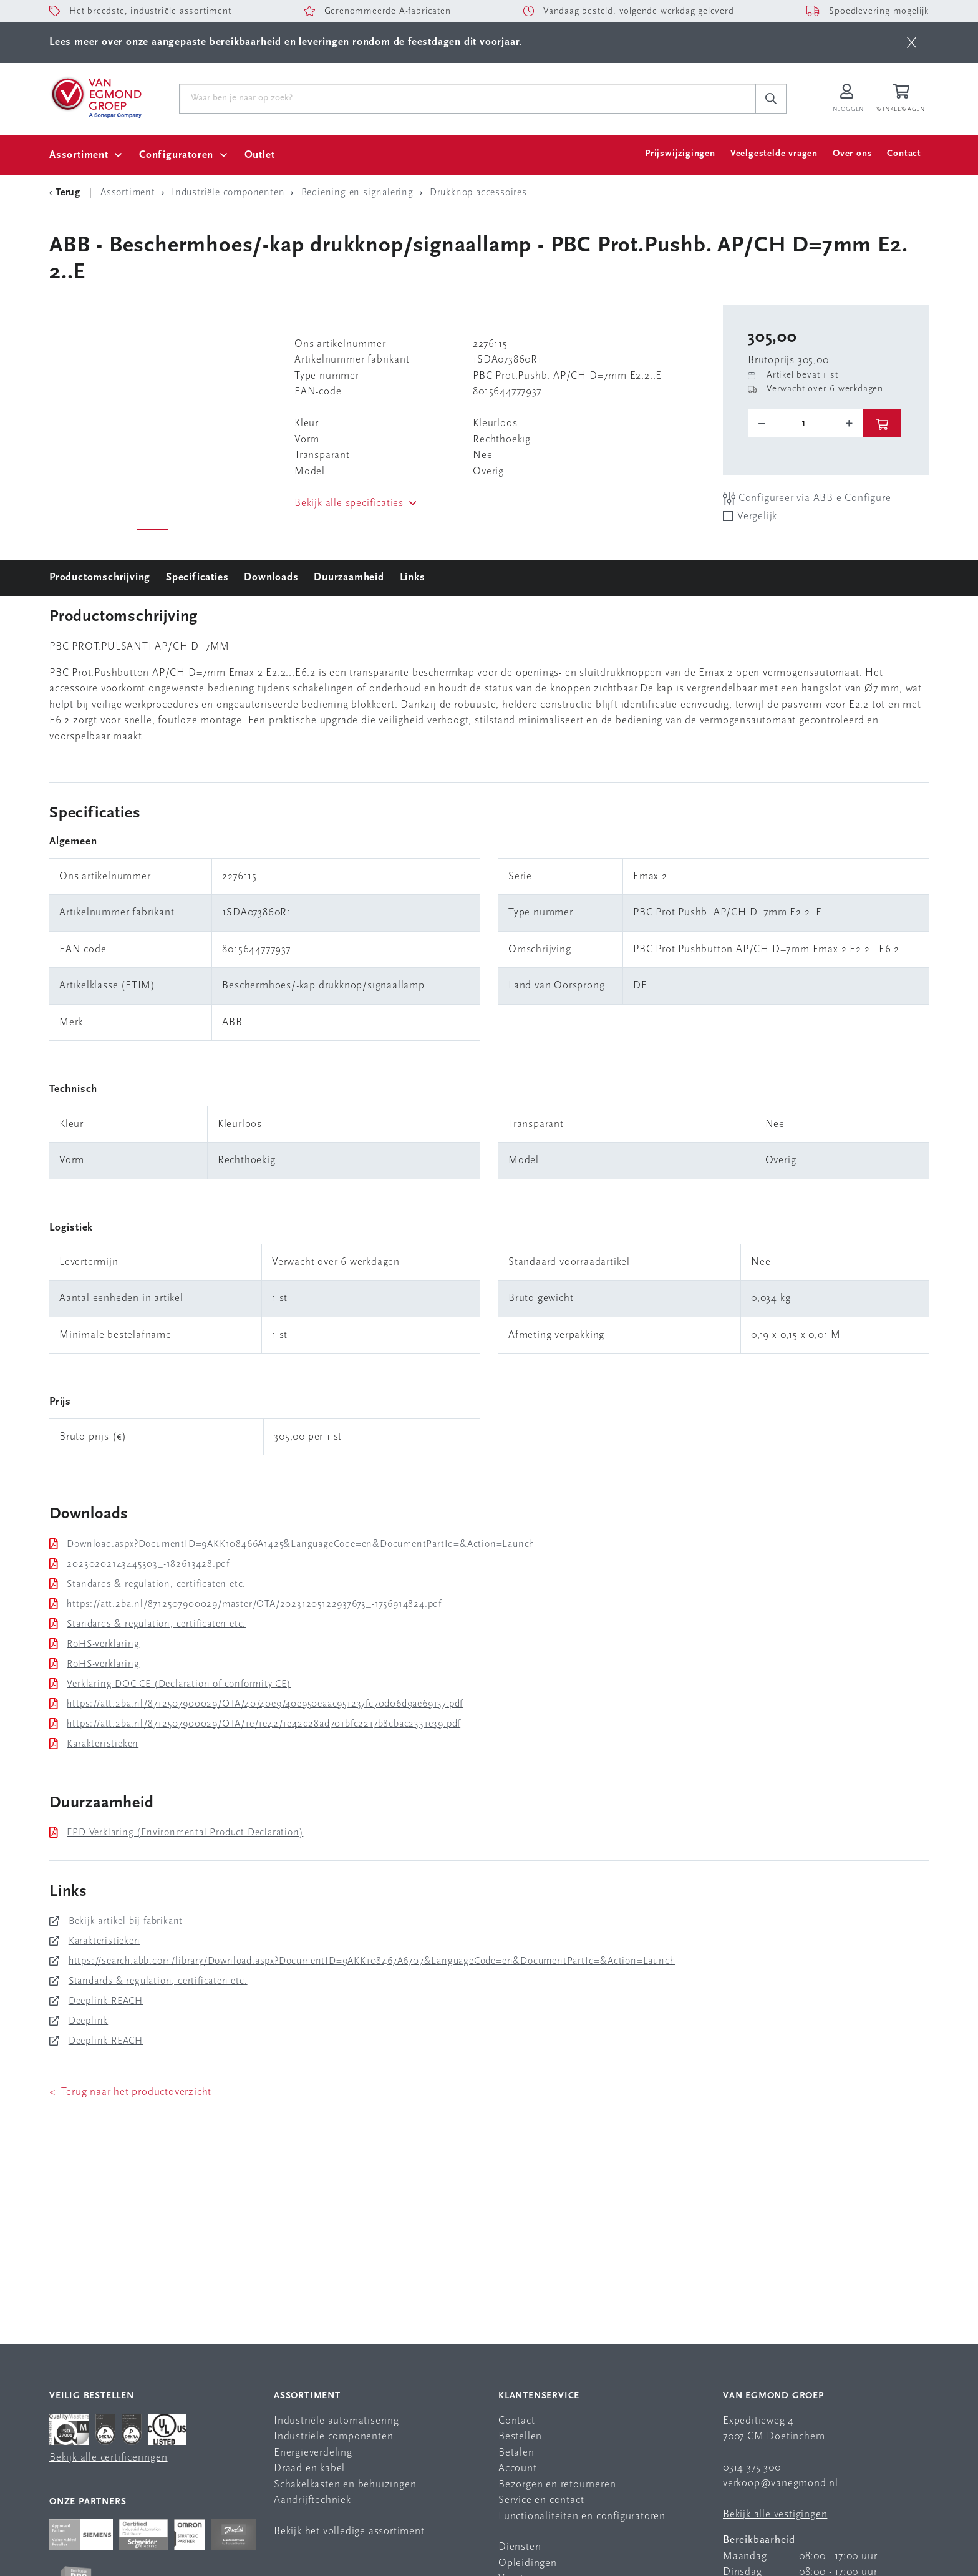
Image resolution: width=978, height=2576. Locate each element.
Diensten (519, 2547)
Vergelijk (757, 516)
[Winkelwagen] (902, 99)
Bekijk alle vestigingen (775, 2514)
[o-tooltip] (805, 423)
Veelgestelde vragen (774, 154)
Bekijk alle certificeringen (108, 2457)
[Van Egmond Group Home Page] (95, 97)
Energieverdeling (313, 2452)
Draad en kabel (309, 2468)
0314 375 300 (752, 2467)
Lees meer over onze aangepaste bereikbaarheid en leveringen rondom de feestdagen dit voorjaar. (285, 42)
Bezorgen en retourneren (557, 2484)
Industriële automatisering (336, 2421)
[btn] (911, 42)
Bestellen (520, 2436)
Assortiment (79, 155)
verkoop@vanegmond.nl (780, 2483)
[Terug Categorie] (66, 193)
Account (517, 2468)
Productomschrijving (99, 577)
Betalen (516, 2452)
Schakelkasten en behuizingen (345, 2484)
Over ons (852, 154)
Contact (904, 154)
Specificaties (197, 577)
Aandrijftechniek (312, 2500)
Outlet (259, 155)
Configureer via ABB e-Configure (807, 498)
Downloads (271, 577)
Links (412, 577)
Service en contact (541, 2500)
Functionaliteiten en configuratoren (582, 2516)
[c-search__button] (771, 99)
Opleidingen (527, 2563)
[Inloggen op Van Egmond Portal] (847, 99)
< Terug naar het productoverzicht (130, 2092)
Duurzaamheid (349, 577)
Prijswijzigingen (680, 154)
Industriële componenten (333, 2436)
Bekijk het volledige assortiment (349, 2531)
